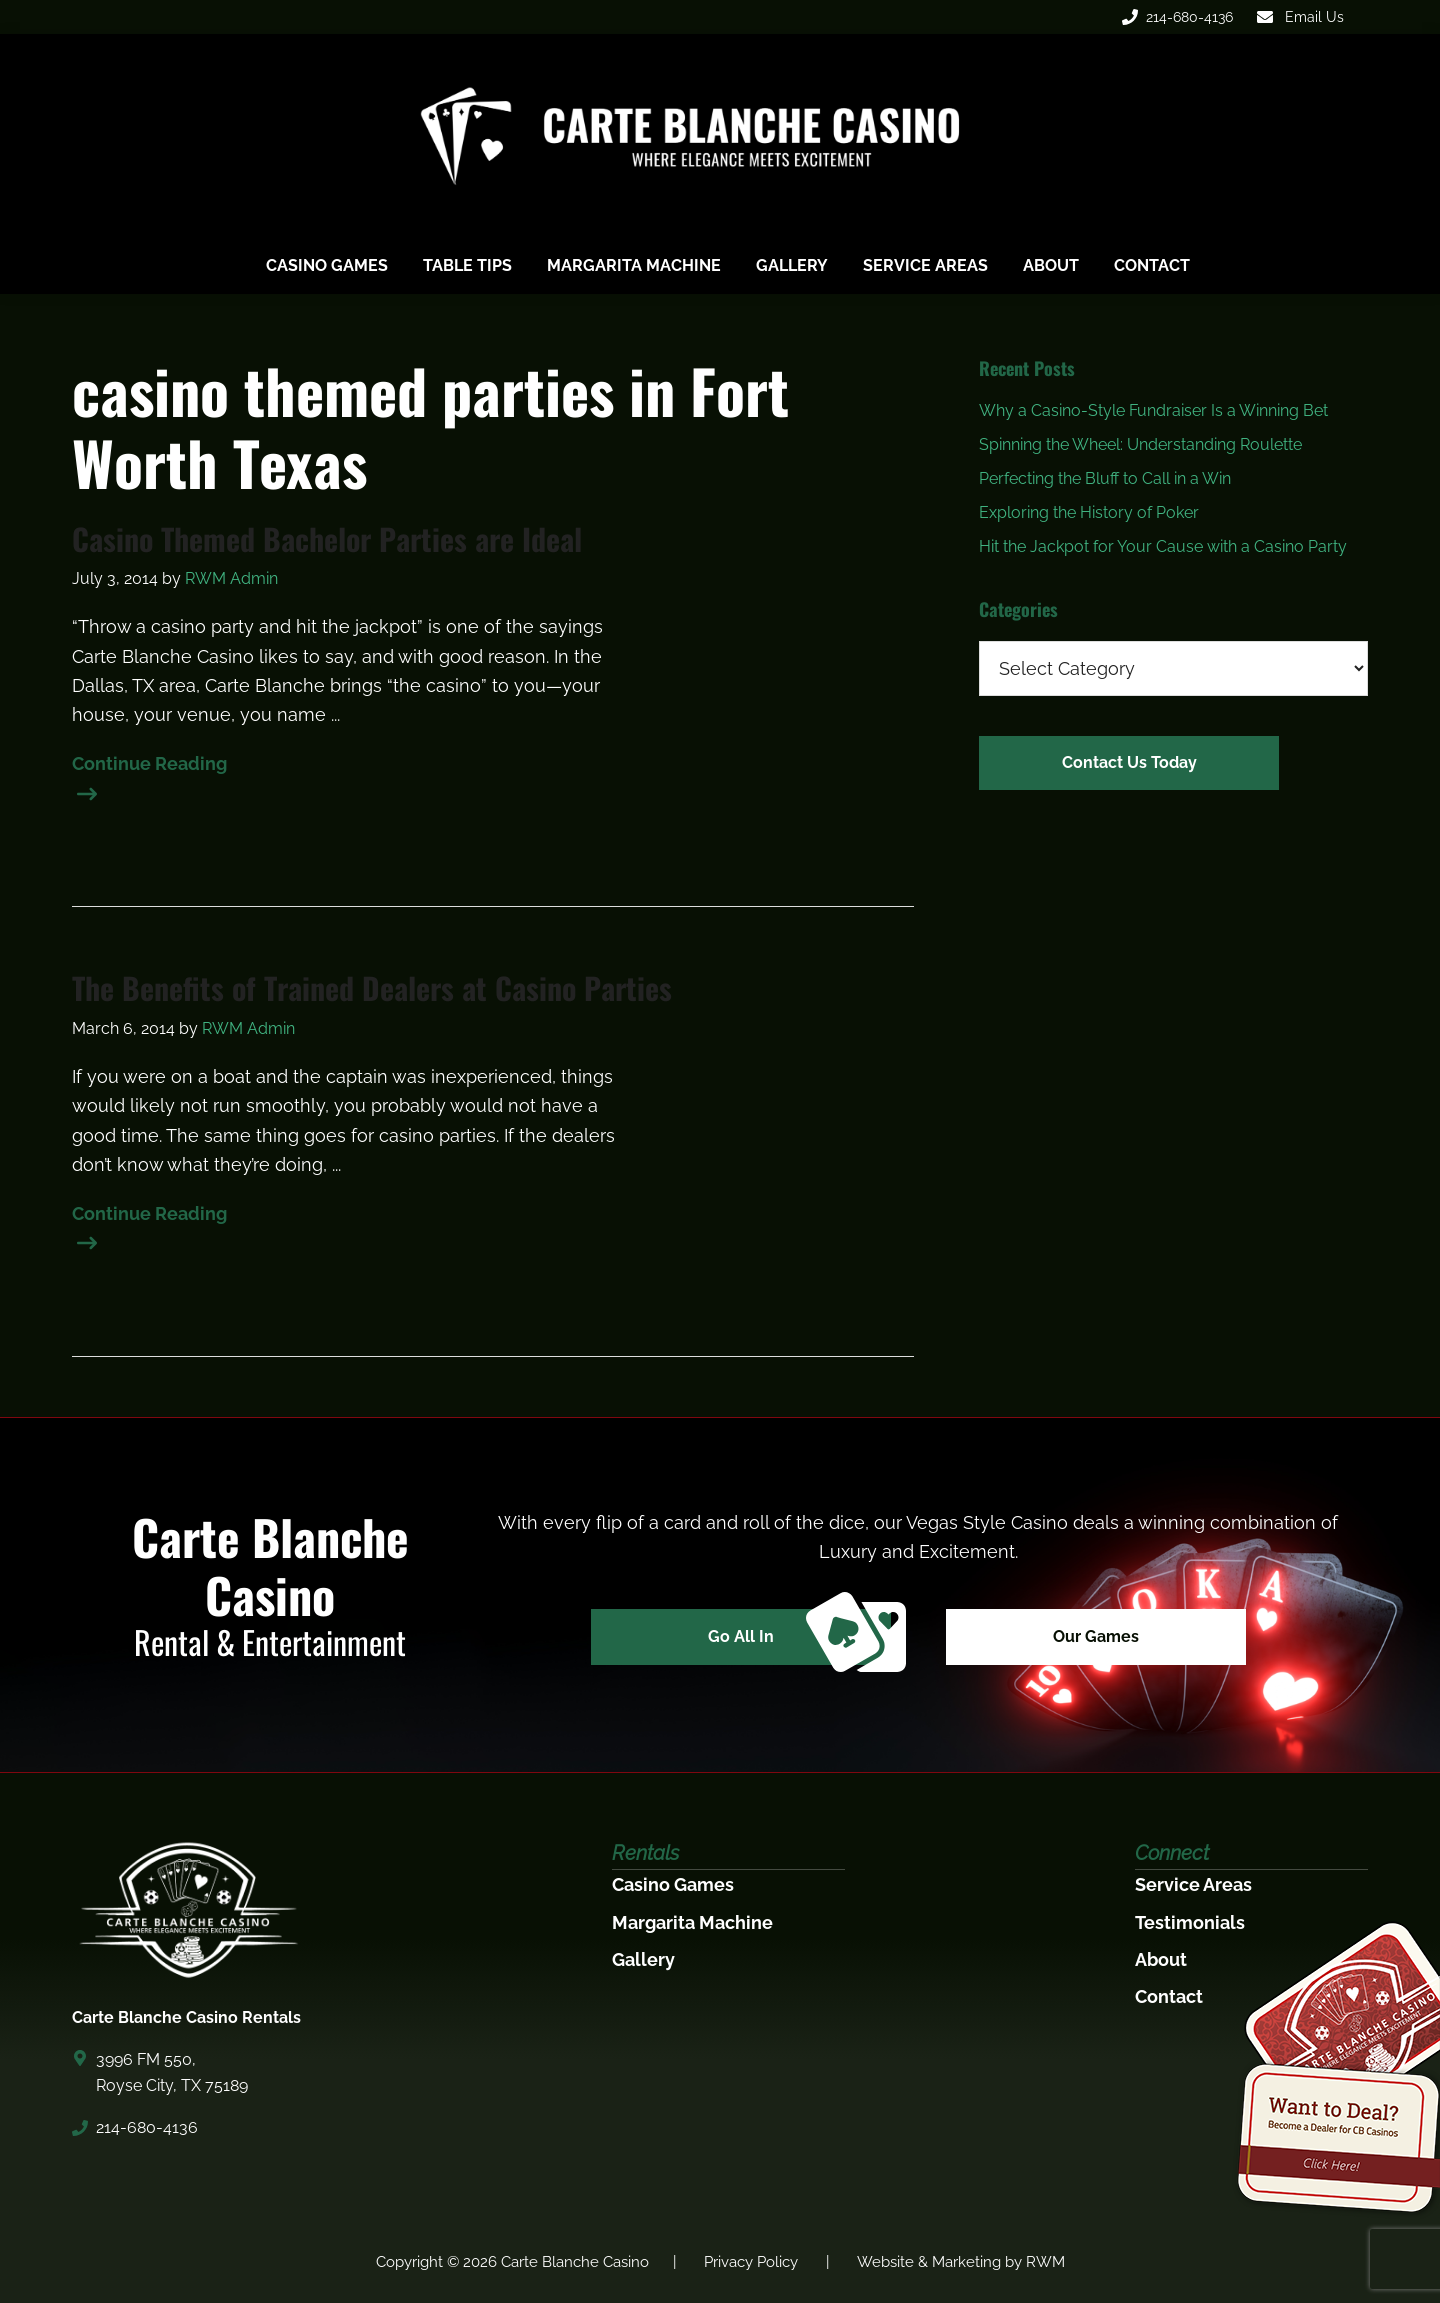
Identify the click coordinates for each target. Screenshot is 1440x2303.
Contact (1169, 1996)
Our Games (1096, 1636)
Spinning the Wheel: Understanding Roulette (1140, 444)
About (1161, 1959)
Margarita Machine (692, 1922)
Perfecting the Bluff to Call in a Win (1105, 478)
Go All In (799, 1637)
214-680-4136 (1177, 17)
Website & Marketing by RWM (961, 2262)
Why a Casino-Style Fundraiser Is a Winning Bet (1153, 410)
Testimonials (1190, 1922)
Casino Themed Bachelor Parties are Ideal (327, 539)
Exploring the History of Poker (1089, 512)
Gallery (643, 1959)
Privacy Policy (751, 2262)
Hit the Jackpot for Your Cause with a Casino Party (1163, 546)
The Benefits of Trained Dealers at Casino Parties (372, 988)
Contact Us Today (1129, 762)
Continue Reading (149, 766)
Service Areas (1193, 1884)
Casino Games (673, 1884)
